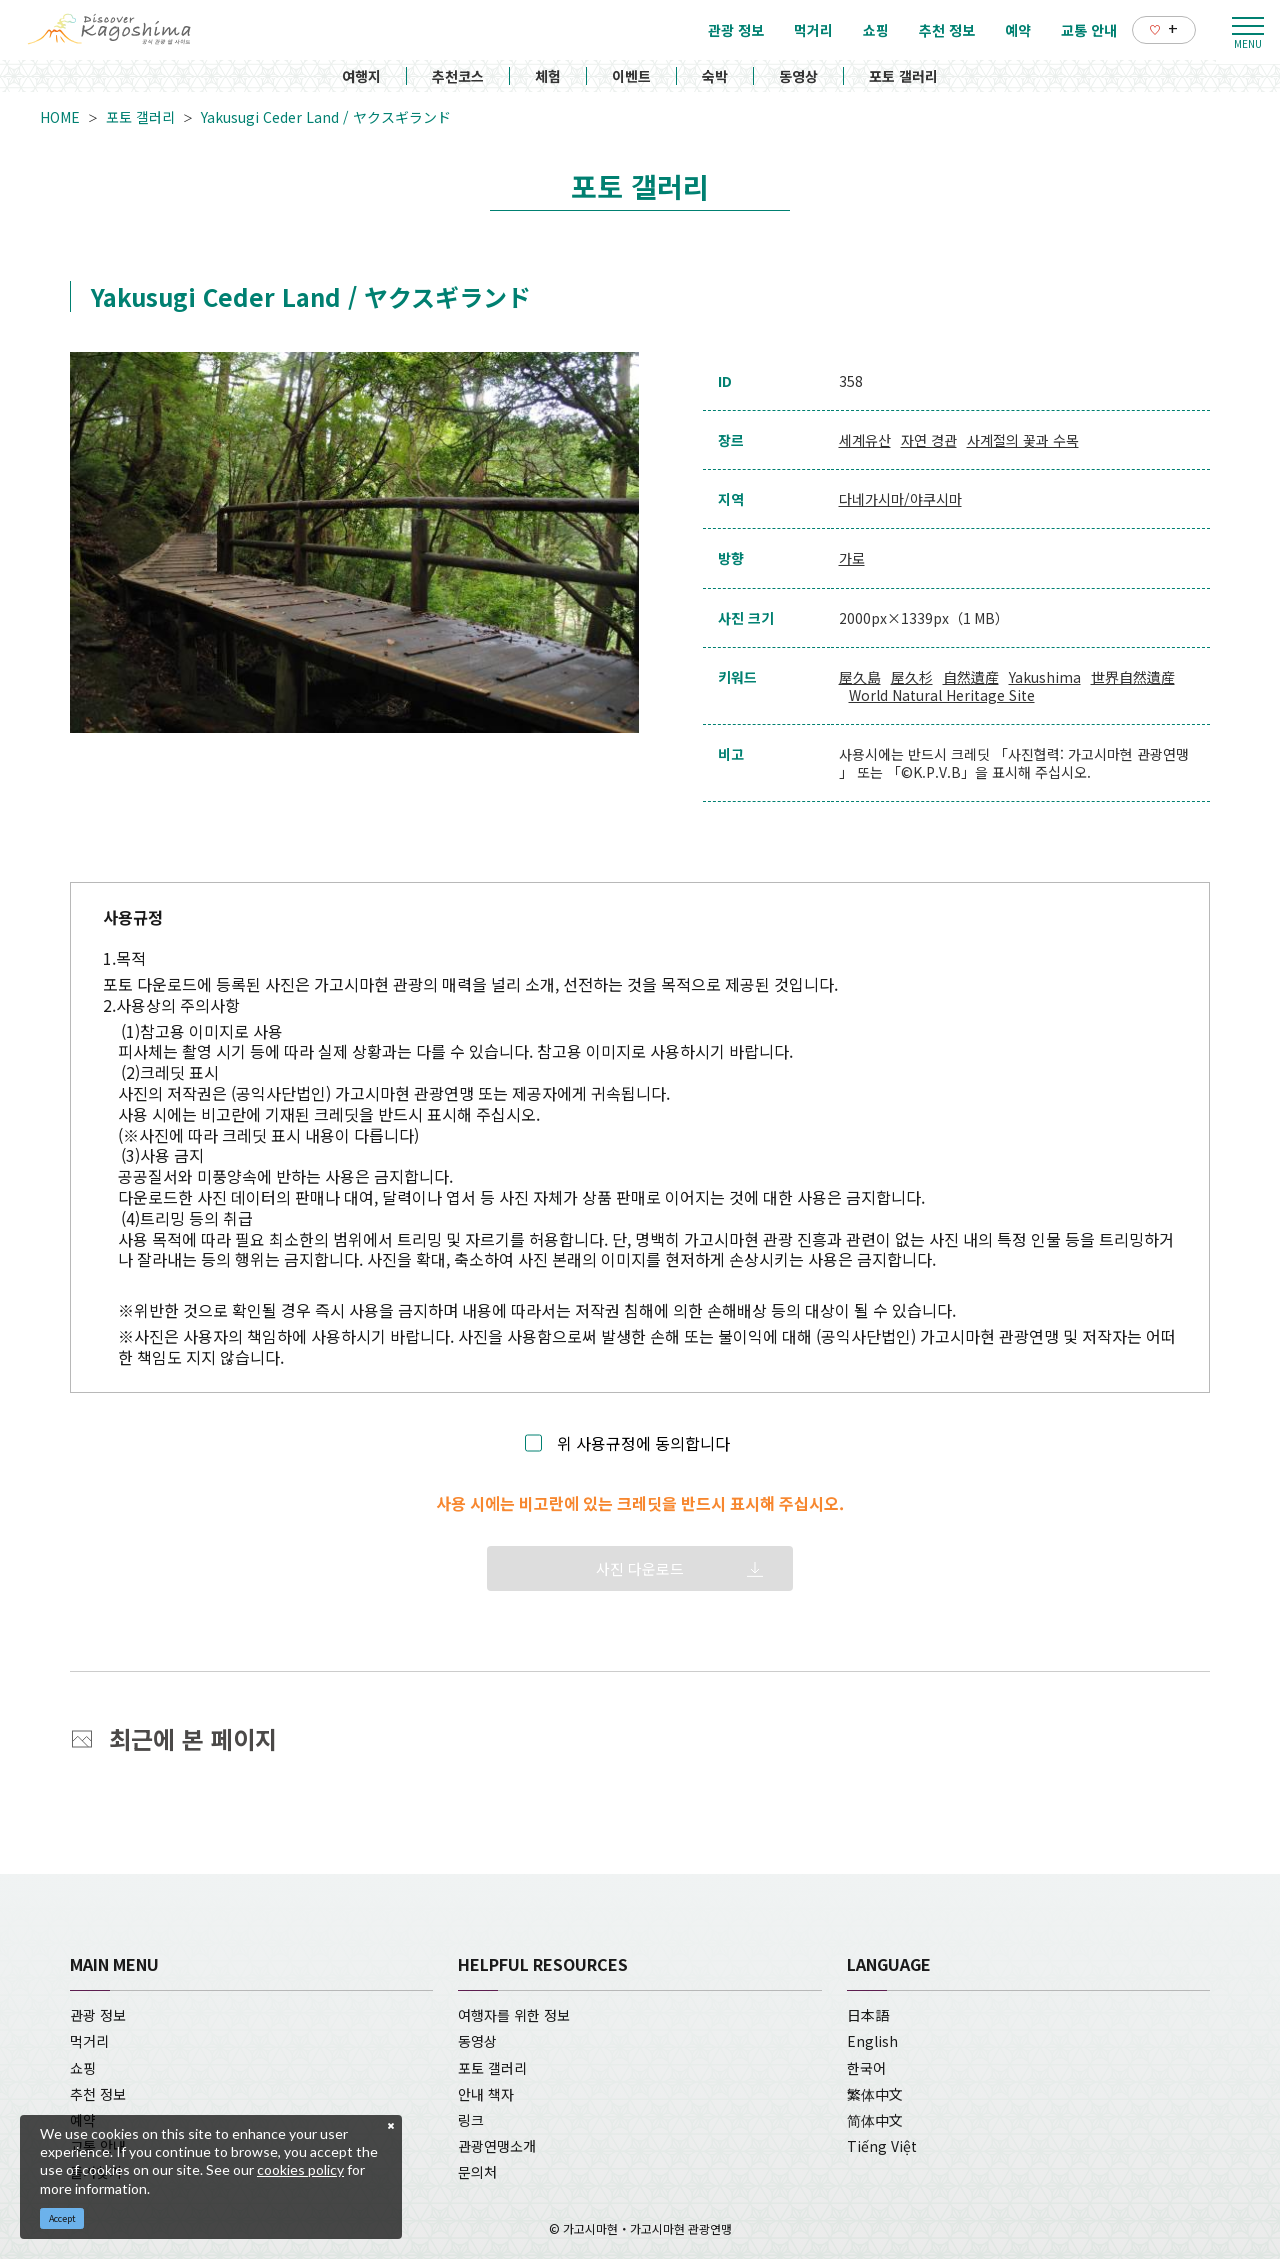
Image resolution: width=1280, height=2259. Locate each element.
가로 (852, 558)
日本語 (868, 2015)
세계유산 (865, 440)
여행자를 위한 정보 (514, 2015)
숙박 (715, 76)
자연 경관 (929, 440)
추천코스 (458, 76)
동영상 (798, 76)
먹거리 (89, 2041)
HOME (60, 117)
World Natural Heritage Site (942, 695)
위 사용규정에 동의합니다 (643, 1443)
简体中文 (875, 2120)
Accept (62, 2218)
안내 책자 (486, 2094)
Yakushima (1045, 677)
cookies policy (300, 2169)
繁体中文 (875, 2094)
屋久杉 (912, 677)
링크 (471, 2120)
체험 (548, 76)
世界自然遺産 (1133, 677)
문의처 (477, 2172)
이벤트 (631, 76)
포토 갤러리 (903, 76)
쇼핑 (83, 2068)
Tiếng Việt (882, 2146)
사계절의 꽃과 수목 (1023, 440)
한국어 (866, 2068)
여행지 (361, 76)
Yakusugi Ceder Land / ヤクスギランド (326, 117)
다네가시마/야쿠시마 (900, 499)
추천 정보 (98, 2094)
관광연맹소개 (497, 2146)
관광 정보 (98, 2015)
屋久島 (860, 677)
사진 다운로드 (640, 1568)
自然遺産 (971, 677)
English (872, 2041)
